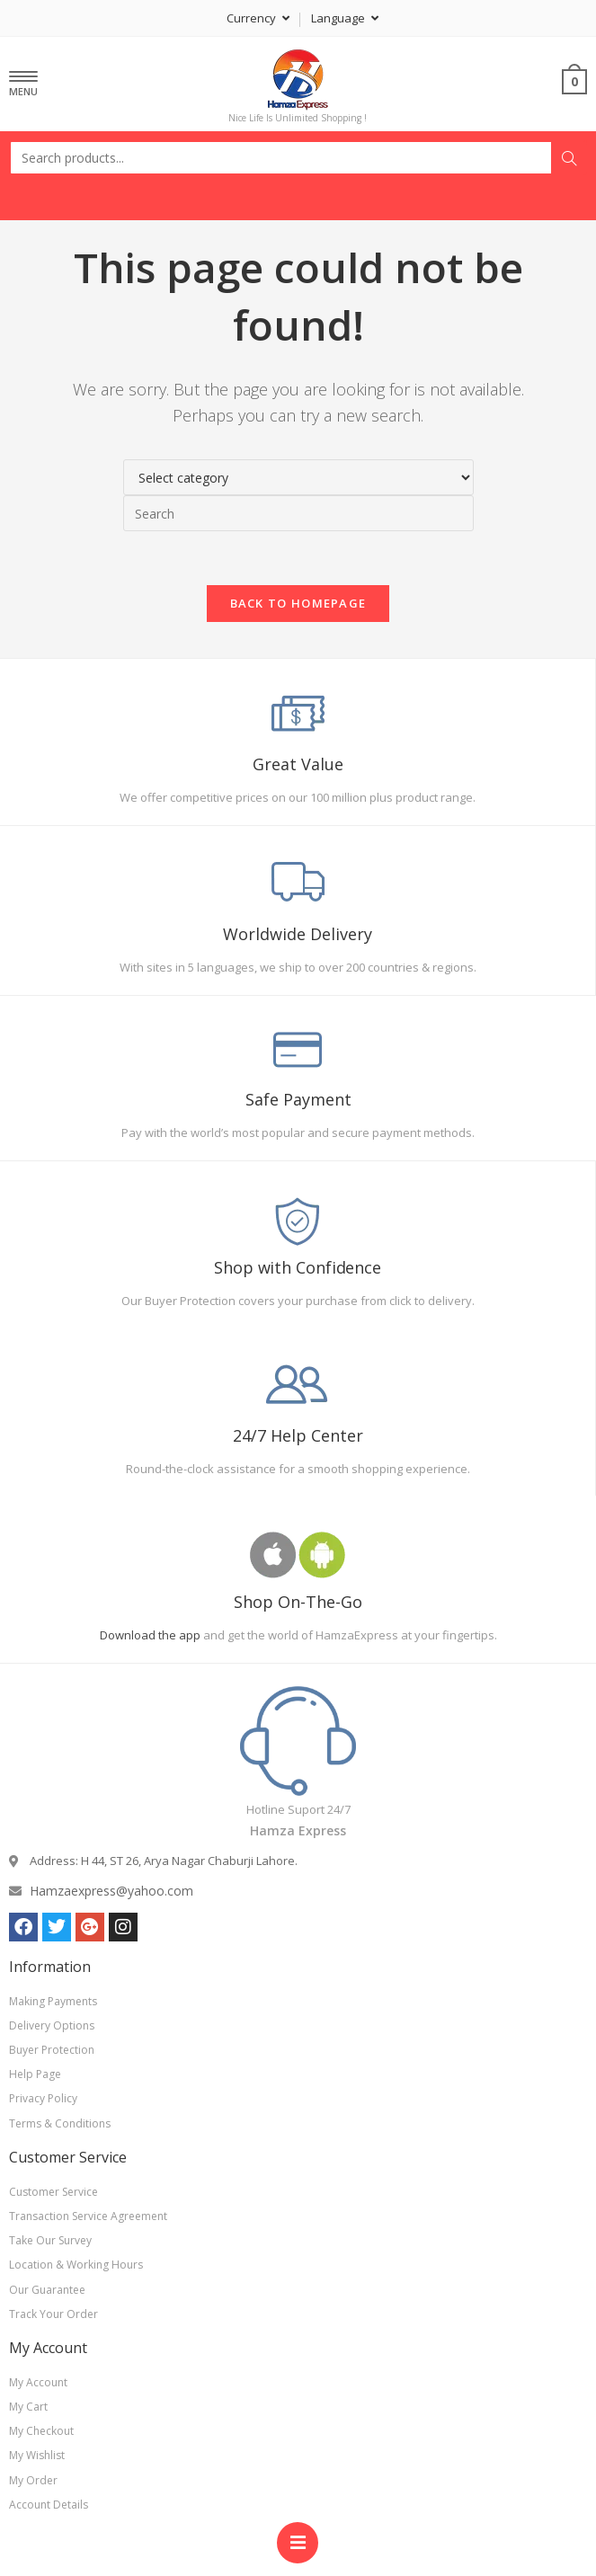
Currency (258, 18)
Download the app (150, 1635)
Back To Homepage (298, 603)
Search (569, 158)
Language (344, 18)
